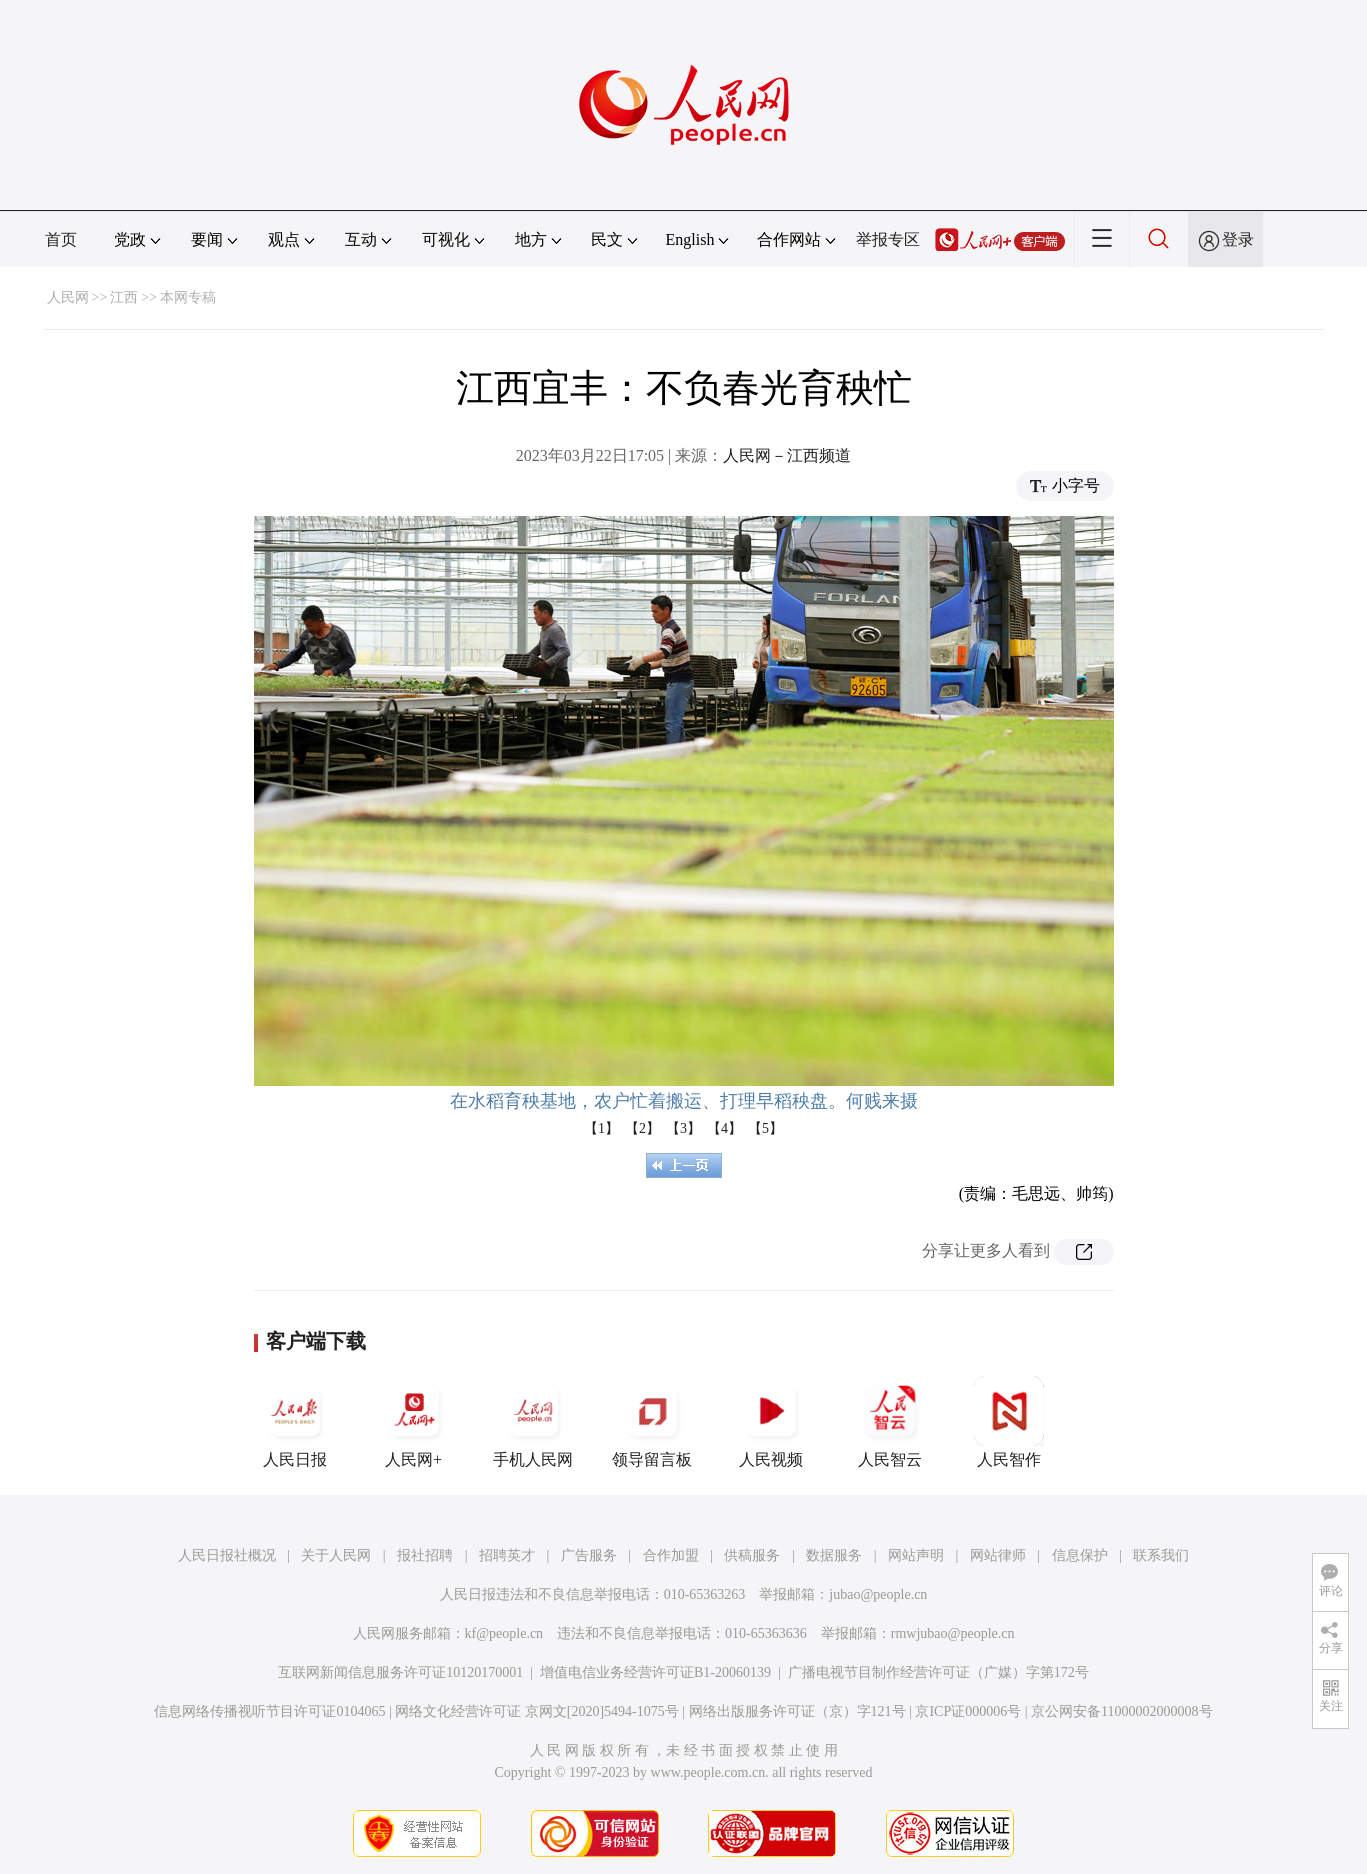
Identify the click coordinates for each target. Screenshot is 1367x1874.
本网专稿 (188, 297)
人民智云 (890, 1422)
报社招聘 (425, 1555)
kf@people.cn (504, 1633)
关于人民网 (336, 1555)
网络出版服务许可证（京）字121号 (797, 1711)
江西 (124, 297)
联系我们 (1161, 1555)
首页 (61, 239)
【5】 (765, 1128)
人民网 (68, 297)
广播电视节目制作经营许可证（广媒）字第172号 (938, 1672)
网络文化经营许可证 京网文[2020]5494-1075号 (537, 1711)
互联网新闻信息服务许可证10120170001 (400, 1672)
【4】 (724, 1128)
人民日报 (295, 1422)
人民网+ (414, 1422)
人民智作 (1009, 1422)
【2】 (642, 1128)
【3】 (683, 1128)
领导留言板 (652, 1422)
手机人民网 (533, 1422)
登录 (1238, 239)
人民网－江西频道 (787, 455)
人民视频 (771, 1422)
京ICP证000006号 (968, 1711)
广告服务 (589, 1555)
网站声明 (916, 1555)
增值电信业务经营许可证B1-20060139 (655, 1672)
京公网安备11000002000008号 (1121, 1711)
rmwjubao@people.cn (953, 1633)
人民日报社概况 (227, 1555)
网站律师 (998, 1555)
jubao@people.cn (878, 1594)
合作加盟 (671, 1555)
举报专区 (888, 239)
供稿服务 (752, 1555)
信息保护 (1080, 1555)
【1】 (601, 1128)
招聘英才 (507, 1555)
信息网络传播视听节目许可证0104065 (269, 1711)
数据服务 (834, 1555)
